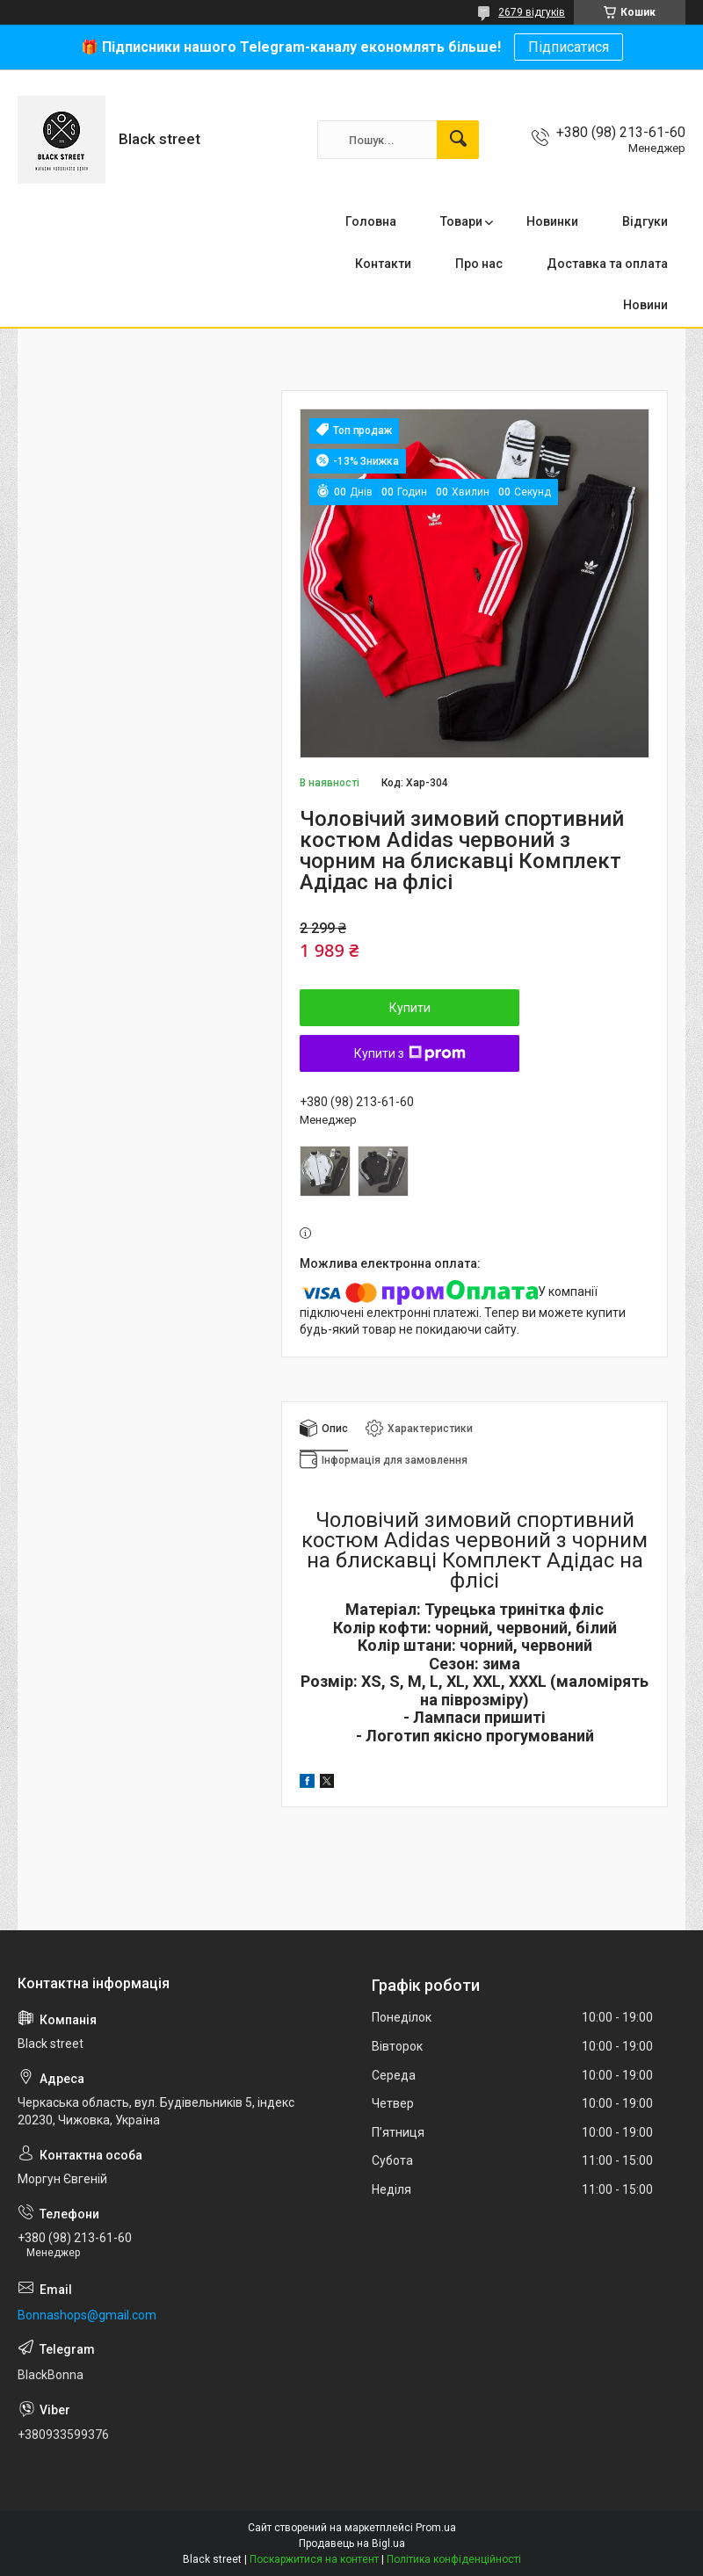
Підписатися (568, 47)
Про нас (479, 264)
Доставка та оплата (607, 264)
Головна (370, 221)
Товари (461, 221)
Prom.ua (436, 2528)
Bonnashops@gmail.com (87, 2315)
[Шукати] (458, 139)
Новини (645, 305)
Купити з (410, 1053)
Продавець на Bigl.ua (352, 2543)
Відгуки (645, 221)
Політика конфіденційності (454, 2559)
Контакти (383, 264)
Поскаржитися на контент (314, 2559)
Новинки (552, 221)
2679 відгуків (531, 12)
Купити (410, 1008)
